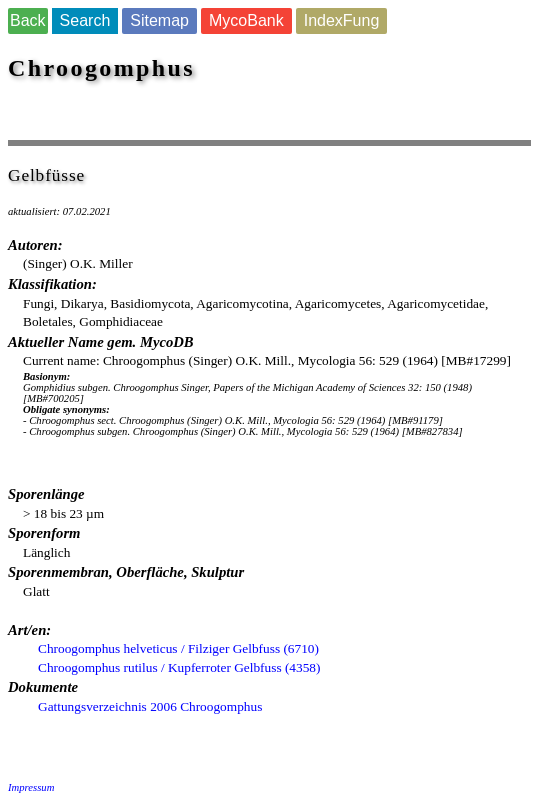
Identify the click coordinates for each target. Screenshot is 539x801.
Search (85, 20)
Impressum (31, 787)
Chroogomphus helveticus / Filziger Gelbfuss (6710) (178, 648)
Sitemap (159, 20)
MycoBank (246, 20)
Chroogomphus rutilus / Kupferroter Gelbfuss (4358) (179, 667)
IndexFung (342, 20)
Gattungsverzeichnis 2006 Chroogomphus (150, 706)
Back (28, 20)
